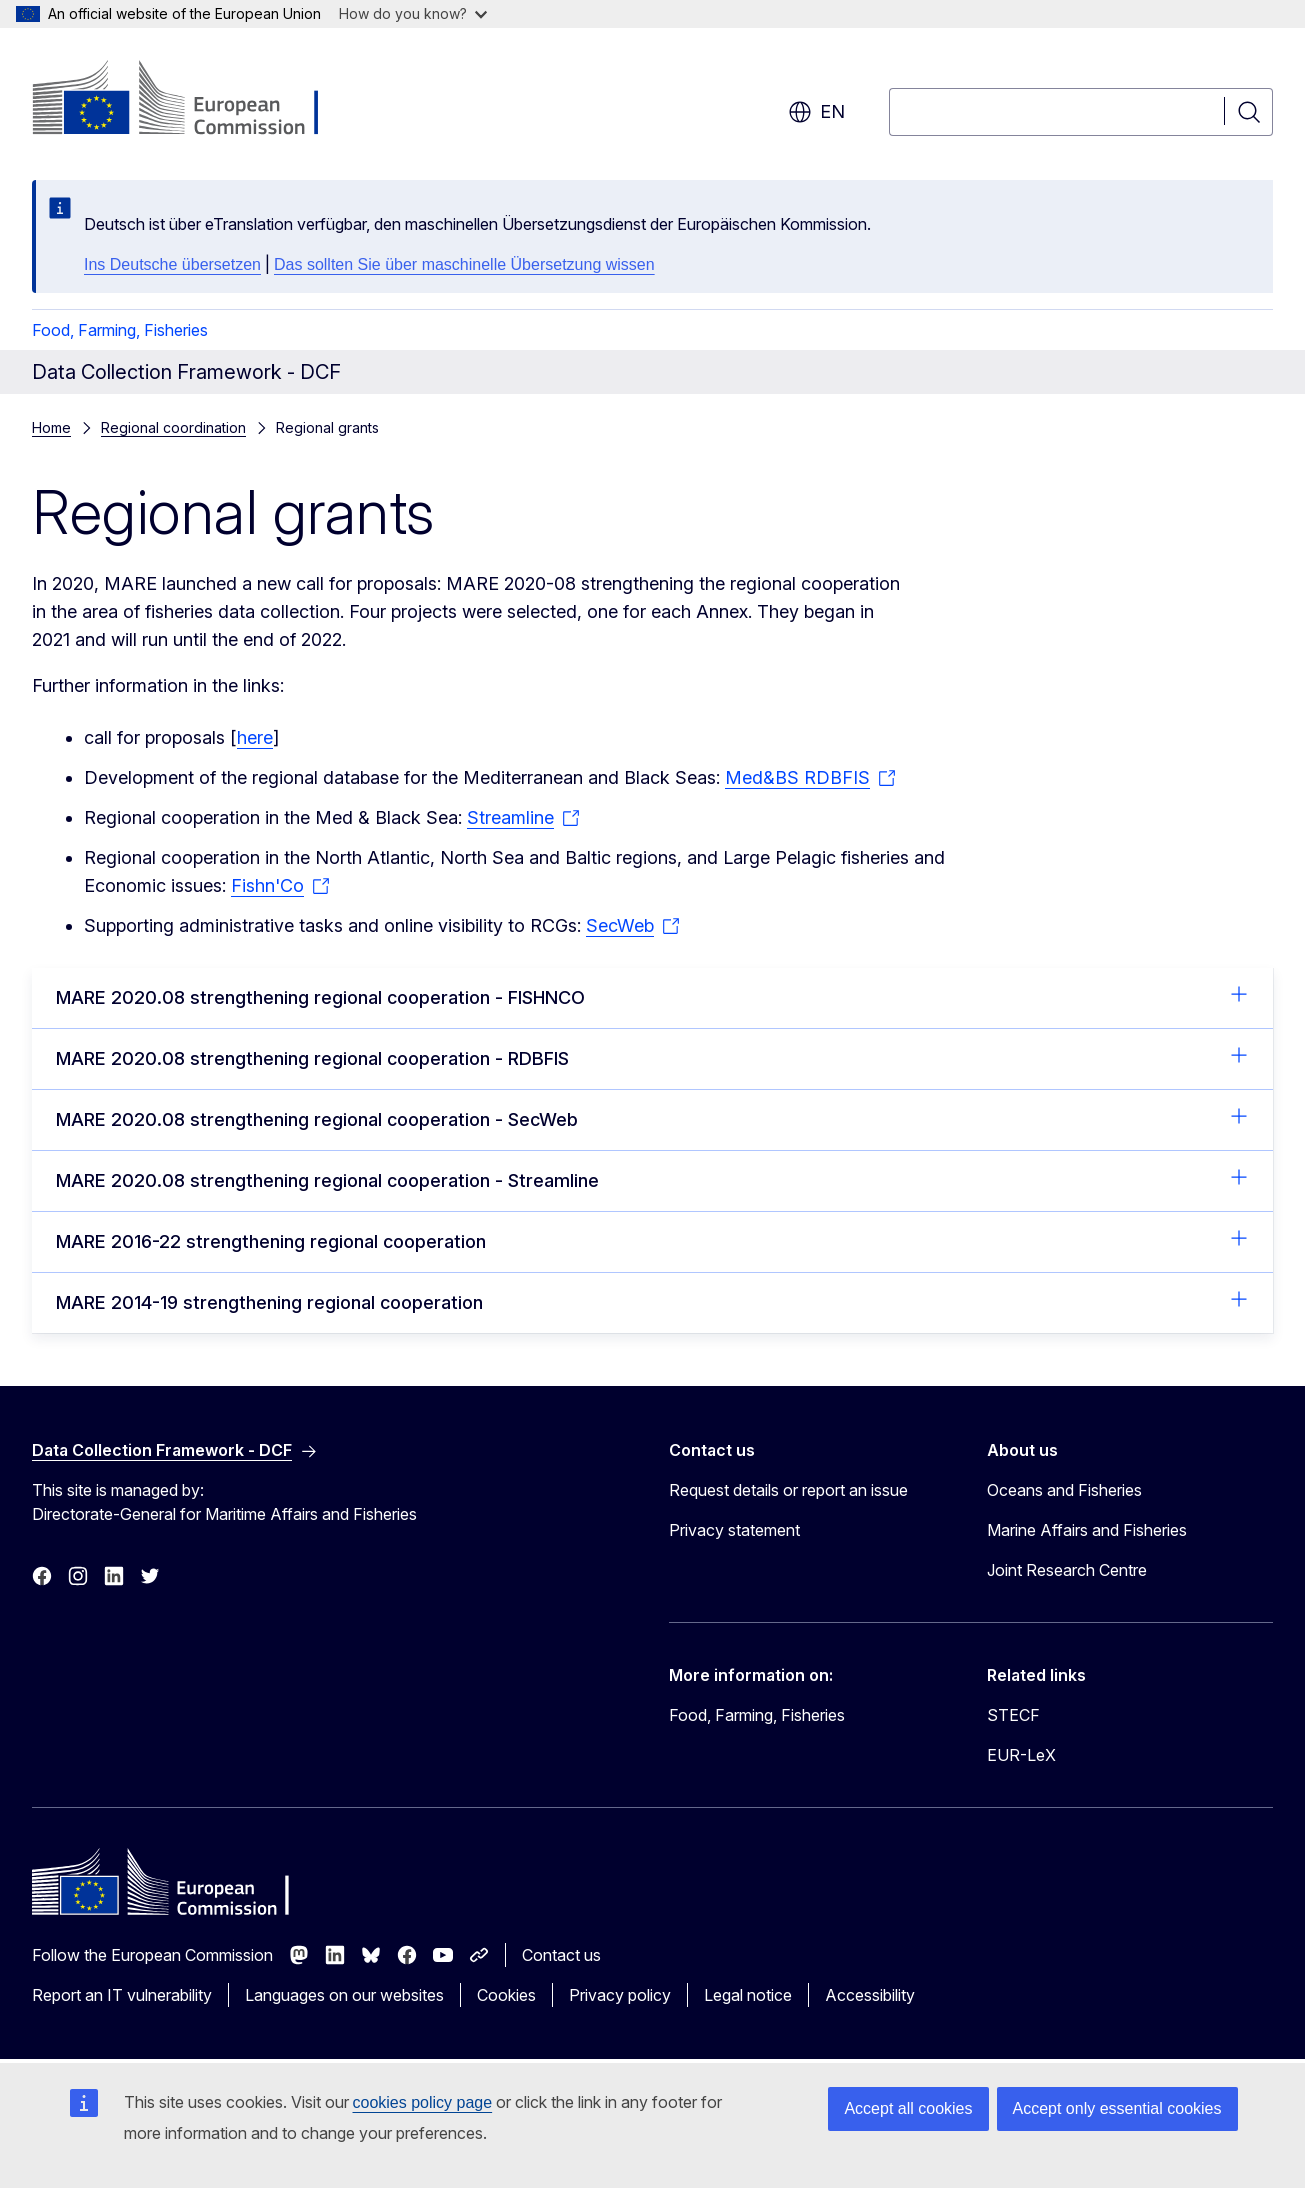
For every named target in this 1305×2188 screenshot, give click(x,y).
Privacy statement (734, 1530)
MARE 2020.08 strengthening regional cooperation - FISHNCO (652, 996)
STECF (1013, 1715)
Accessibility (870, 1995)
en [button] (816, 112)
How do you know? (413, 13)
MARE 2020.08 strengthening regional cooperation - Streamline (652, 1179)
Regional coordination (173, 427)
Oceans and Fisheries (1064, 1490)
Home (51, 427)
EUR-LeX (1021, 1755)
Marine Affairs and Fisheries (1087, 1530)
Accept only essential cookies (1117, 2108)
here (255, 737)
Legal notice (748, 1995)
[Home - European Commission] (193, 100)
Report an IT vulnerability (122, 1995)
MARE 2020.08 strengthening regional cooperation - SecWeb (652, 1118)
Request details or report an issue (788, 1490)
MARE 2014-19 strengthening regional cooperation (652, 1301)
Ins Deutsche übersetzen (172, 264)
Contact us (561, 1955)
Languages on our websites (344, 1995)
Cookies (506, 1995)
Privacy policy (620, 1995)
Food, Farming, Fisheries (120, 330)
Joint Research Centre (1067, 1570)
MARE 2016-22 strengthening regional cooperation (652, 1240)
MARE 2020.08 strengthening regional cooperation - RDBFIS (652, 1057)
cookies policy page (423, 2102)
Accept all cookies (908, 2108)
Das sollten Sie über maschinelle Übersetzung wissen (464, 264)
